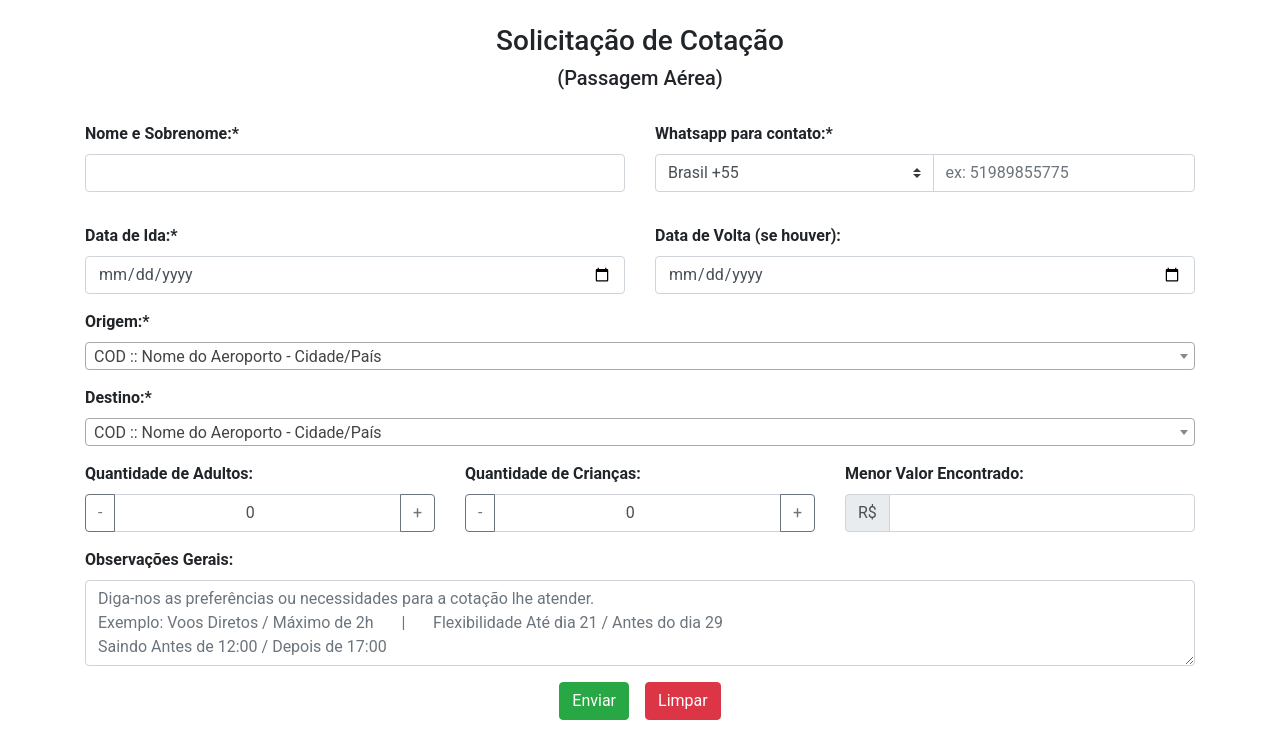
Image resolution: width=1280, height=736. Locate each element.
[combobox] (640, 356)
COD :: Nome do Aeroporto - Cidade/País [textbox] (238, 356)
